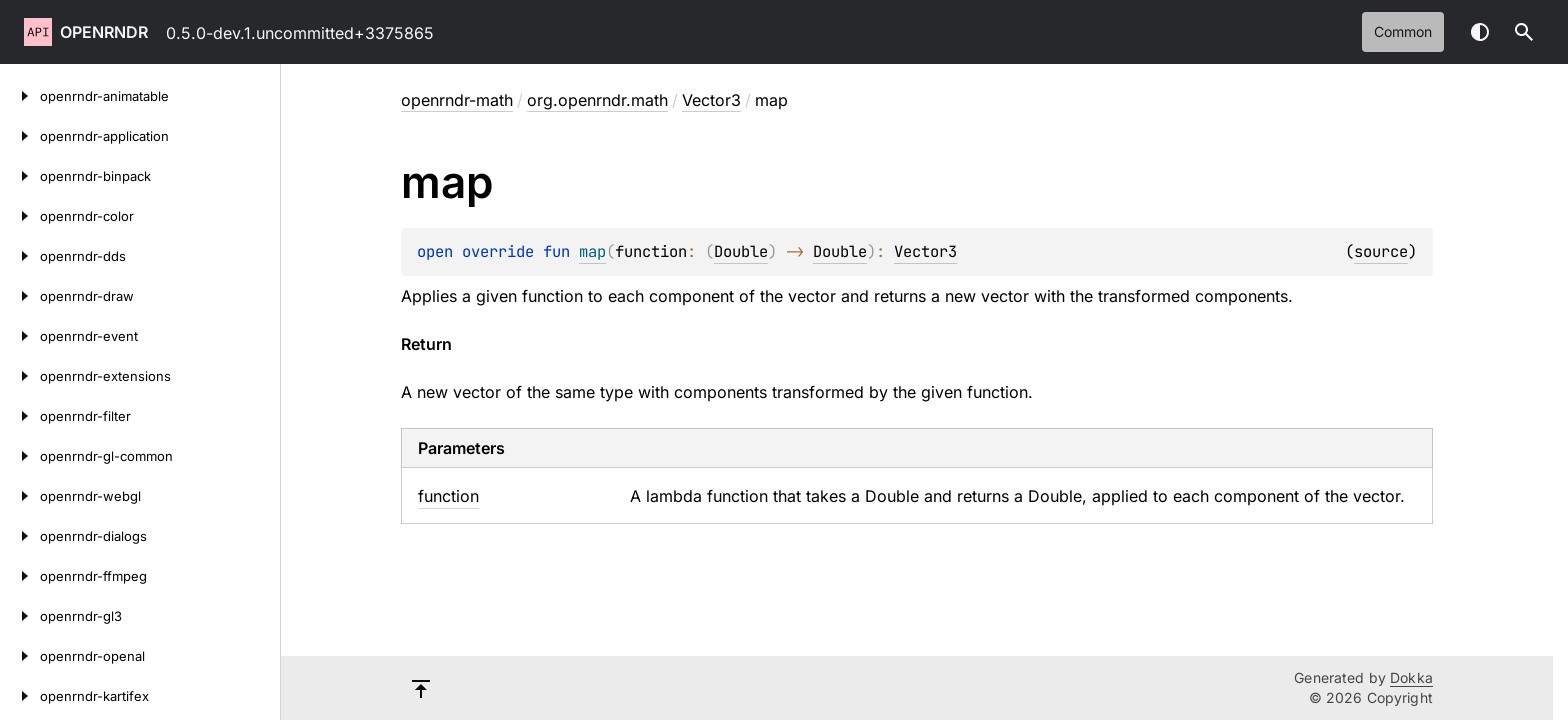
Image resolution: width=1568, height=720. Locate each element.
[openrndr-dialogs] (20, 536)
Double (741, 251)
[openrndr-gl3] (20, 616)
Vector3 (711, 100)
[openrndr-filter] (20, 416)
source (1381, 251)
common (1403, 31)
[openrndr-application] (20, 136)
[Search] (1524, 32)
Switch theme (1480, 32)
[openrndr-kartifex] (20, 696)
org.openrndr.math (597, 100)
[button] (1524, 32)
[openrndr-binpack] (20, 176)
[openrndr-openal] (20, 656)
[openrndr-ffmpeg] (20, 576)
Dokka (1411, 677)
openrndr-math (457, 100)
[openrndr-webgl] (20, 496)
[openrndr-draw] (20, 296)
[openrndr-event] (20, 336)
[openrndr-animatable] (20, 96)
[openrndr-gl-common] (20, 456)
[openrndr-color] (20, 216)
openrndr (104, 32)
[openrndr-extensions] (20, 376)
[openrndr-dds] (20, 256)
